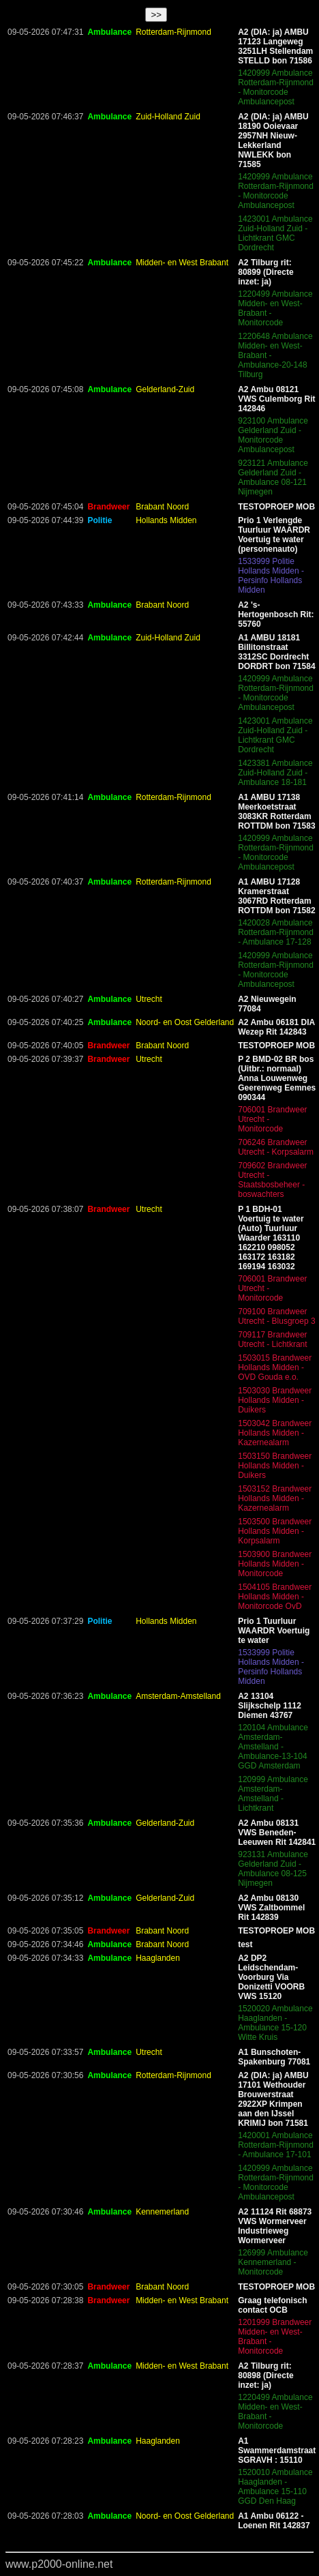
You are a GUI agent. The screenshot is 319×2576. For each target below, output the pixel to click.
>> (156, 15)
